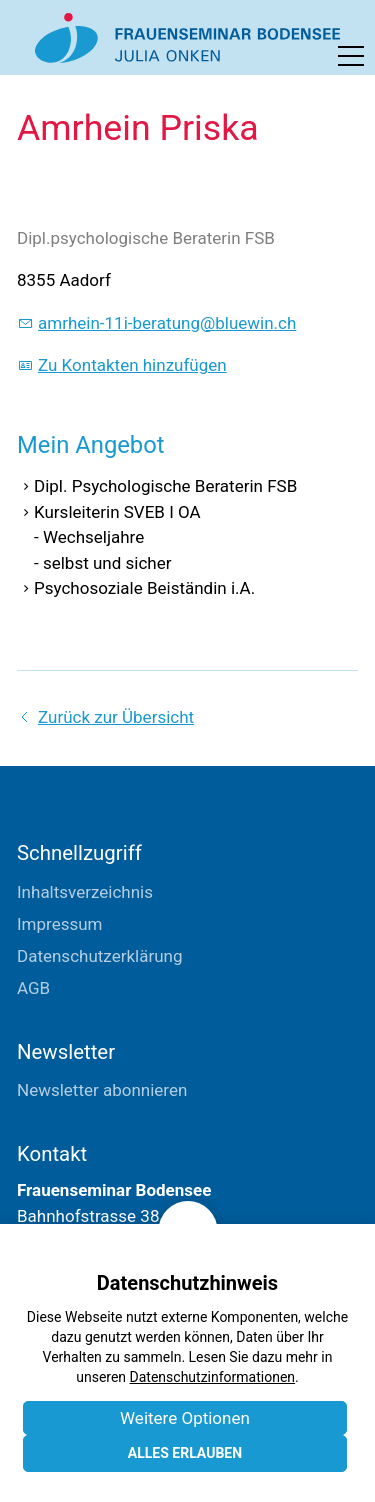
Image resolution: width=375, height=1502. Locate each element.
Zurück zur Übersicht (116, 717)
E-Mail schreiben (79, 1319)
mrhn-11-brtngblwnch (167, 323)
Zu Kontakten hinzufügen (132, 365)
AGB (33, 988)
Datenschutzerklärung (99, 956)
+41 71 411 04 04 (83, 1287)
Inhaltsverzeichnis (85, 892)
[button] (351, 56)
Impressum (60, 924)
